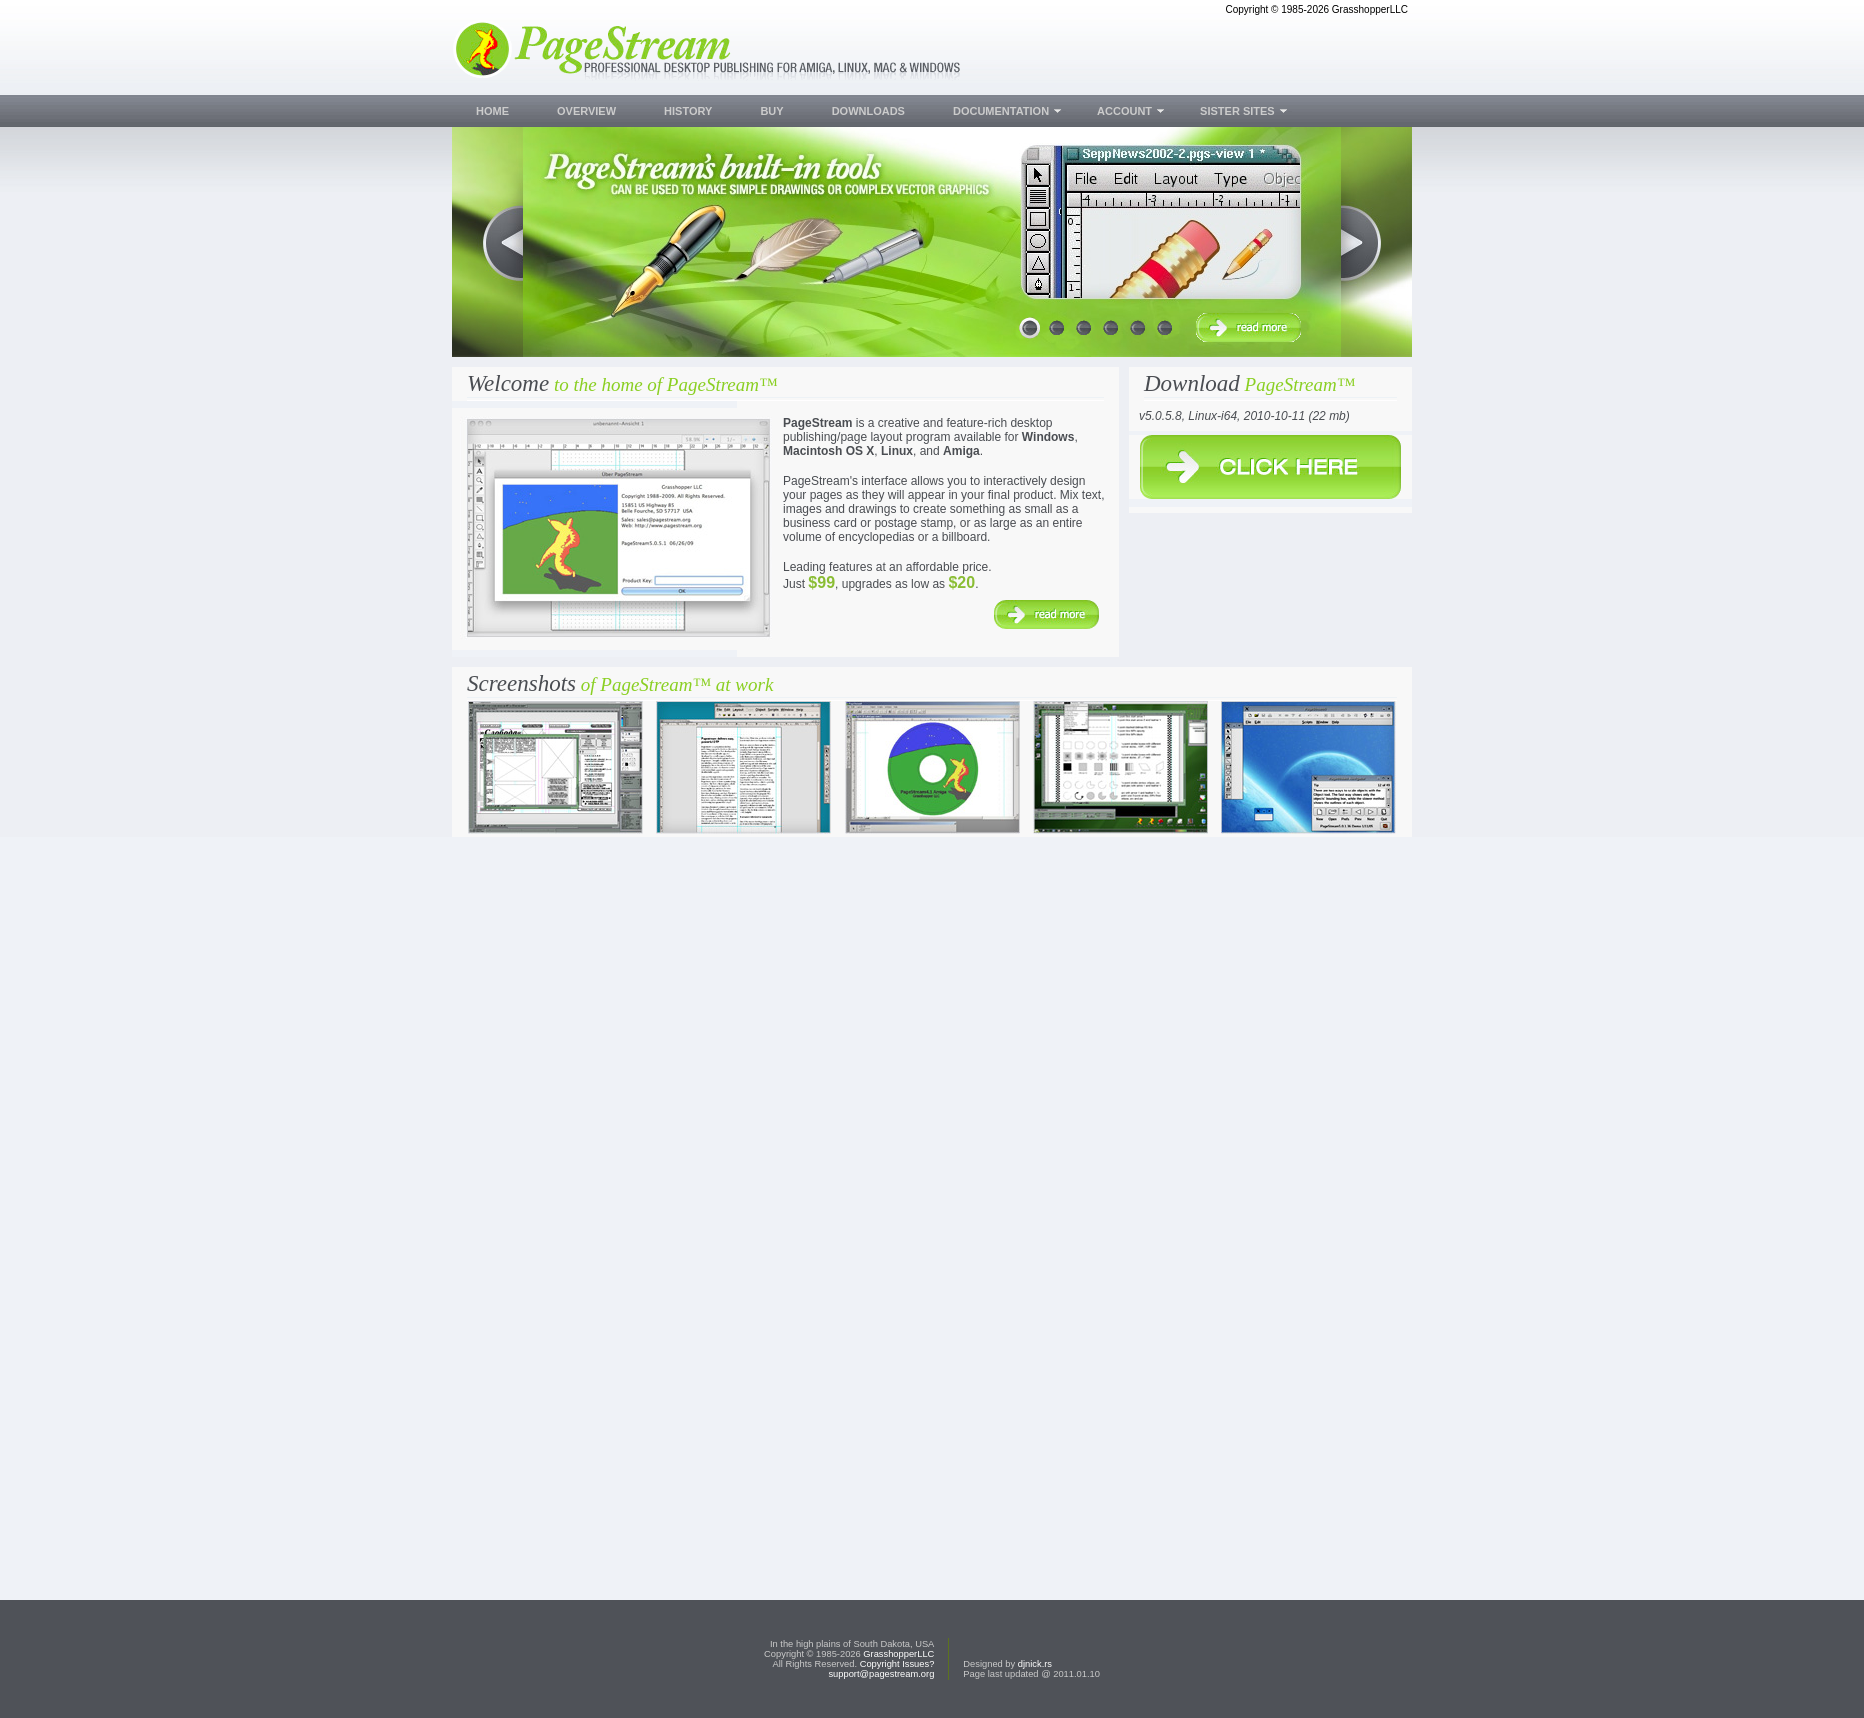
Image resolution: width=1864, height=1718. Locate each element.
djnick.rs (1035, 1664)
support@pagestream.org (881, 1674)
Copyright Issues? (897, 1664)
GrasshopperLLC (898, 1654)
